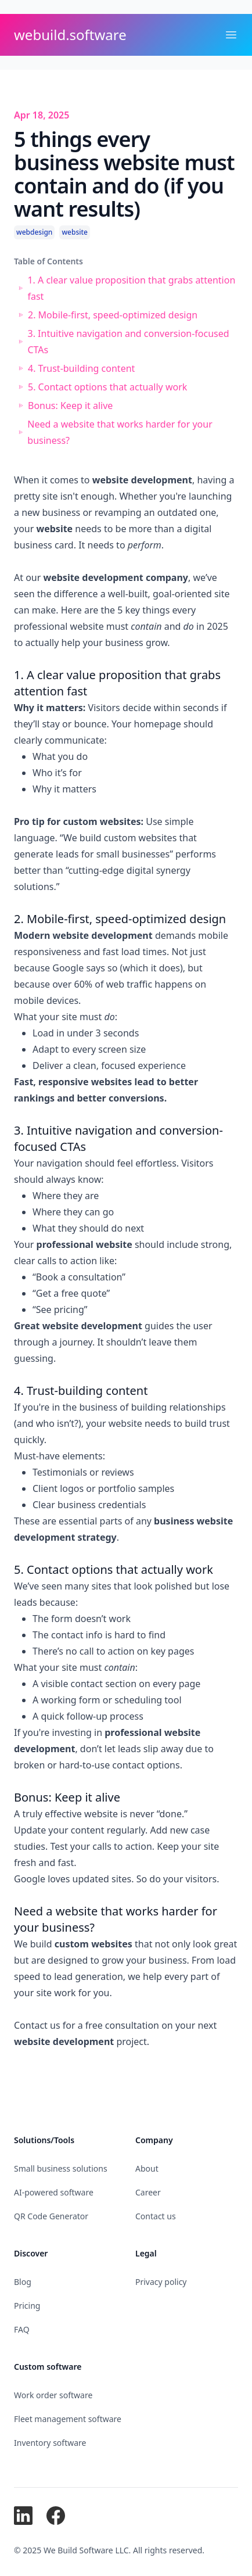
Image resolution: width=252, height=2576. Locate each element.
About (147, 2168)
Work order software (53, 2395)
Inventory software (50, 2442)
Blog (22, 2281)
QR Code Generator (51, 2216)
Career (148, 2192)
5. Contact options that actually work (107, 387)
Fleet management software (67, 2418)
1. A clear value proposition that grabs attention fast (131, 288)
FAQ (22, 2329)
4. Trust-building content (81, 368)
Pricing (27, 2305)
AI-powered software (53, 2192)
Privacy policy (161, 2281)
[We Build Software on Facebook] (55, 2515)
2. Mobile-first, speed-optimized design (112, 314)
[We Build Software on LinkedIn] (23, 2515)
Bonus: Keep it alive (70, 405)
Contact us (37, 2025)
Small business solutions (60, 2168)
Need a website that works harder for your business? (119, 432)
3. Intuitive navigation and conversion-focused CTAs (128, 341)
